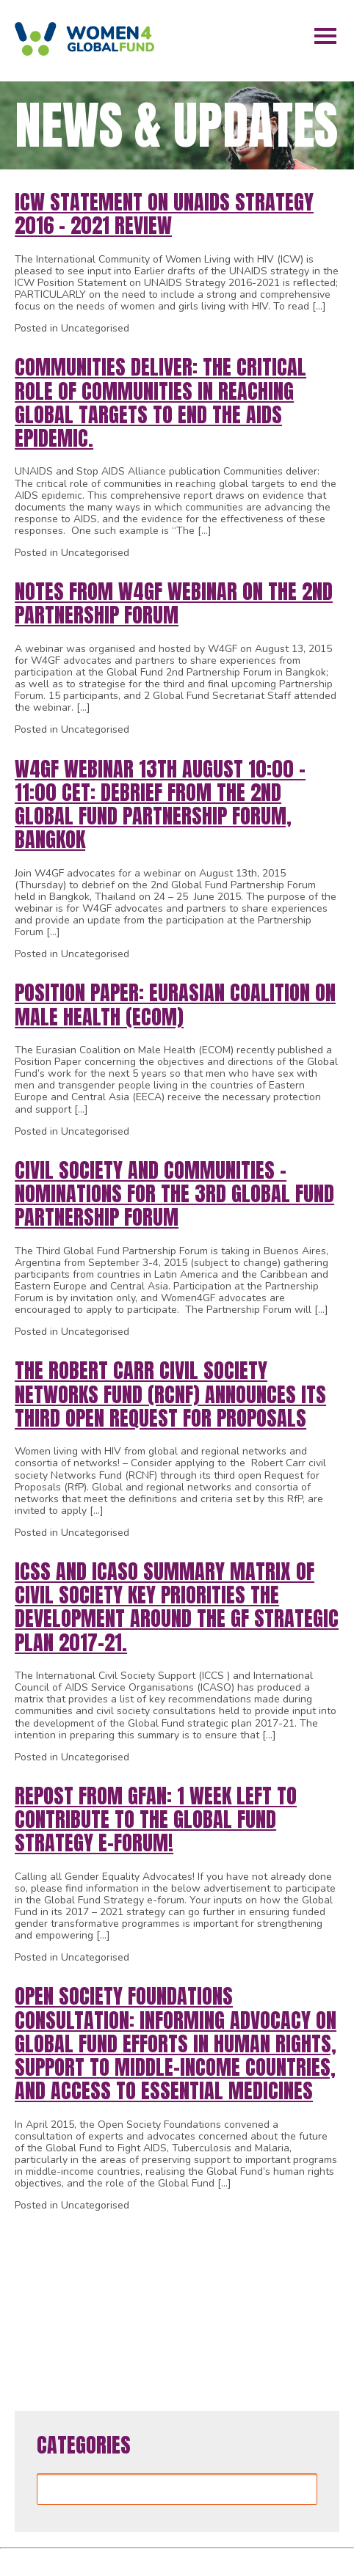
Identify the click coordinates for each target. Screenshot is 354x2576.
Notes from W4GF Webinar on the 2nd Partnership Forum (174, 603)
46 (34, 2329)
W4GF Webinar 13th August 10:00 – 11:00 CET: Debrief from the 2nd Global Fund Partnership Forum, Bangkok (160, 804)
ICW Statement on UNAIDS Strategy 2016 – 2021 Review (164, 213)
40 (210, 2298)
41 (232, 2298)
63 (199, 2360)
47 (56, 2329)
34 (78, 2298)
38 (166, 2298)
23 (144, 2268)
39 (188, 2298)
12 (217, 2237)
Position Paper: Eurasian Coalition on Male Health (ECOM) (175, 1004)
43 (276, 2298)
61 (155, 2360)
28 (254, 2268)
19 (56, 2268)
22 (122, 2268)
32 (34, 2298)
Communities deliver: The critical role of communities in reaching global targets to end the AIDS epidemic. (160, 402)
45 (320, 2298)
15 (283, 2237)
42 (254, 2298)
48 (78, 2329)
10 (172, 2237)
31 (320, 2268)
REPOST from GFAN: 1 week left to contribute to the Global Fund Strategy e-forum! (156, 1819)
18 (34, 2268)
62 (177, 2360)
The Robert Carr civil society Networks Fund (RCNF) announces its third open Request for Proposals (170, 1393)
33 (56, 2298)
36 (122, 2298)
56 (254, 2329)
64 (221, 2360)
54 (210, 2329)
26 (210, 2268)
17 (327, 2237)
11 (195, 2237)
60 (133, 2360)
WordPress (231, 2559)
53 (188, 2329)
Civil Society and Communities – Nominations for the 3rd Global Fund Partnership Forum (174, 1193)
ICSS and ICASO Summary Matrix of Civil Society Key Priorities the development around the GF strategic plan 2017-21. (177, 1607)
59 (320, 2329)
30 (298, 2268)
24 (166, 2268)
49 (100, 2329)
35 (100, 2298)
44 (298, 2298)
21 (100, 2268)
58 (298, 2329)
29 (276, 2268)
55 (232, 2329)
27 (232, 2268)
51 (144, 2329)
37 (144, 2298)
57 (276, 2329)
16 (305, 2237)
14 (261, 2237)
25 (188, 2268)
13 (239, 2237)
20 (78, 2268)
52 (166, 2329)
